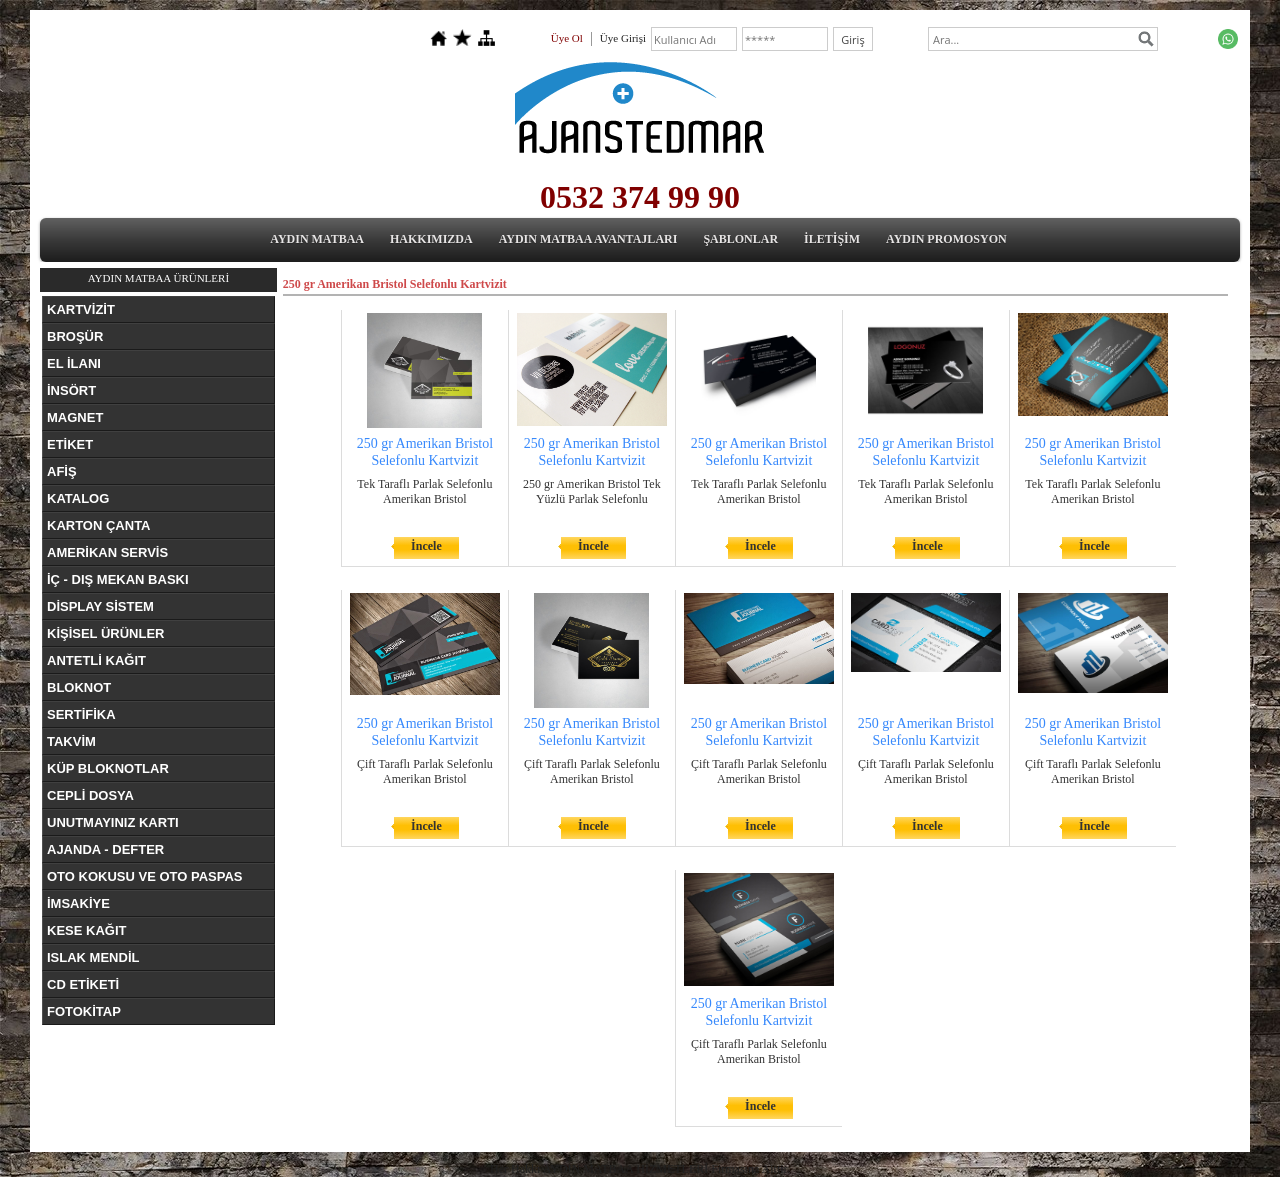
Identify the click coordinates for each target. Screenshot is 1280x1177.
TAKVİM (71, 741)
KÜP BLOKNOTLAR (108, 768)
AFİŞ (62, 471)
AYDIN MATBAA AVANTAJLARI (588, 239)
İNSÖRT (71, 390)
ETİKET (70, 444)
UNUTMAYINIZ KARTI (113, 822)
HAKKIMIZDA (431, 239)
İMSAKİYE (78, 903)
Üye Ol (567, 38)
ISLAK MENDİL (93, 957)
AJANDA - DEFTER (105, 849)
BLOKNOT (79, 687)
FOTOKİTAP (84, 1011)
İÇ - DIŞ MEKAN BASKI (118, 579)
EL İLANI (74, 363)
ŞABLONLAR (740, 239)
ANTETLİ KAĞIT (96, 660)
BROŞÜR (75, 336)
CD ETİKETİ (83, 984)
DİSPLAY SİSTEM (100, 606)
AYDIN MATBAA (317, 239)
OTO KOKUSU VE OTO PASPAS (145, 876)
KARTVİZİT (81, 309)
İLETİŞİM (832, 239)
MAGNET (75, 417)
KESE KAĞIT (86, 930)
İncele (426, 546)
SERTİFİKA (81, 714)
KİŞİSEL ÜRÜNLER (106, 633)
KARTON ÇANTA (99, 525)
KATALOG (78, 498)
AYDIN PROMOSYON (946, 239)
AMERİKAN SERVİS (107, 552)
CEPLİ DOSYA (90, 795)
